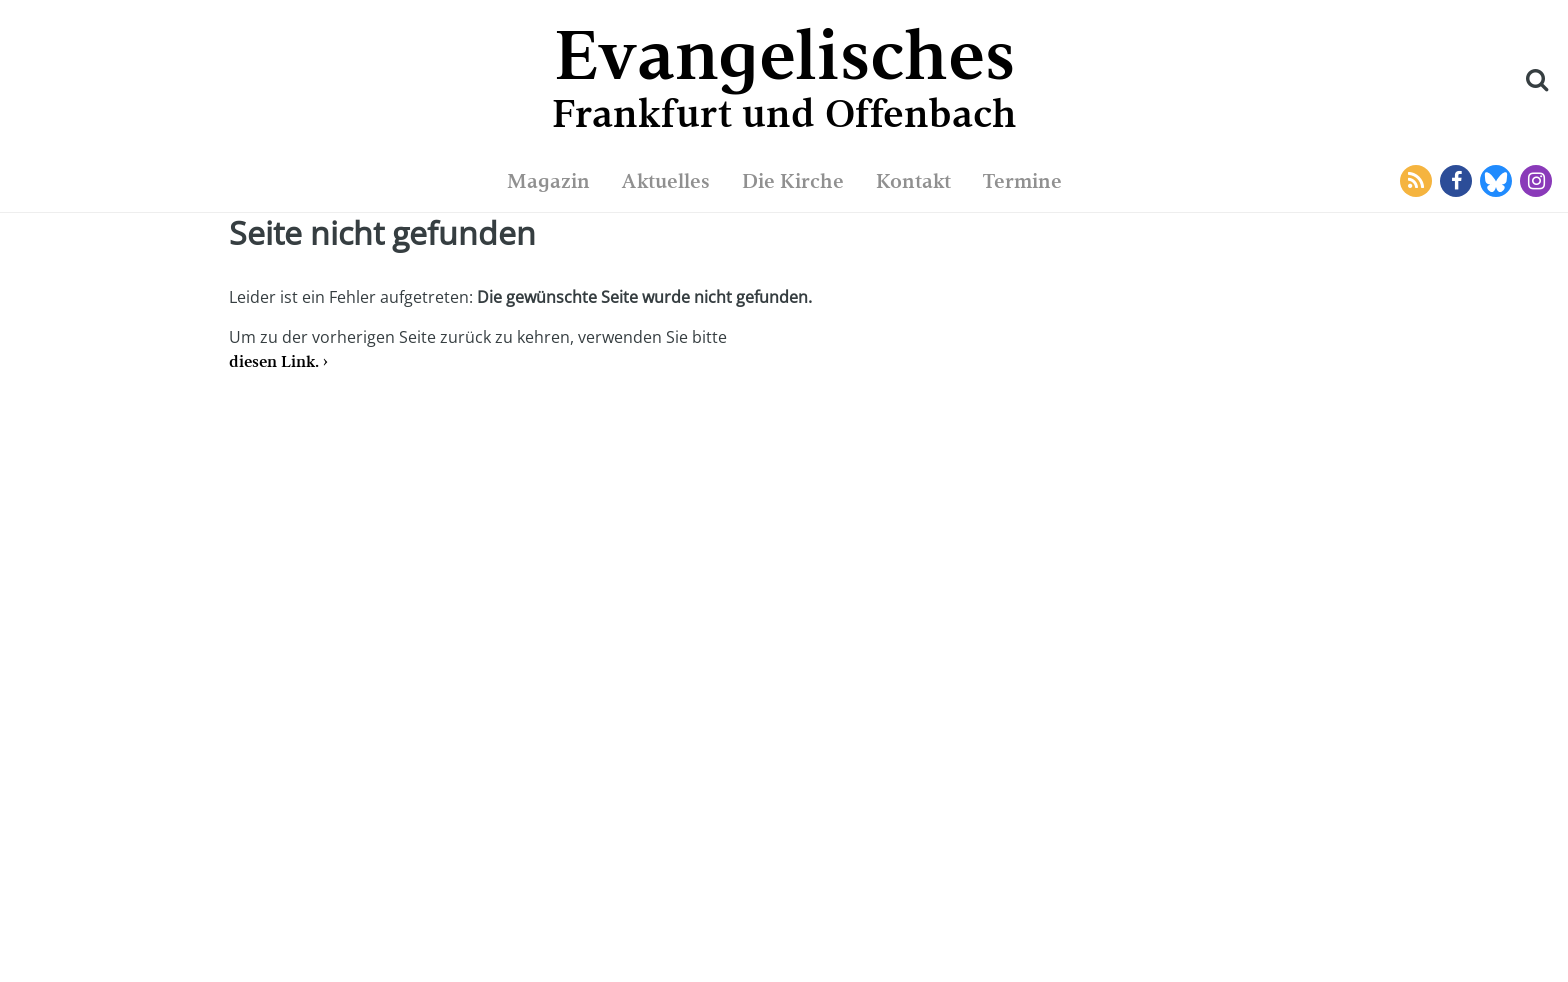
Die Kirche (793, 181)
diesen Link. (274, 361)
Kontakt (913, 181)
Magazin (548, 181)
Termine (1022, 181)
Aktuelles (666, 181)
